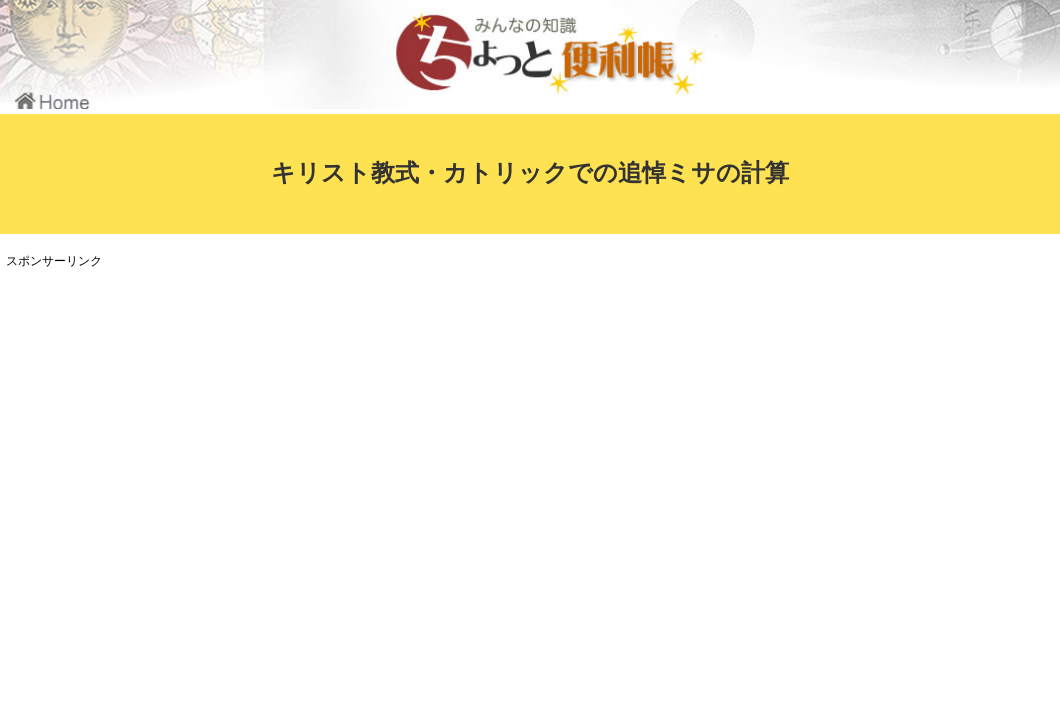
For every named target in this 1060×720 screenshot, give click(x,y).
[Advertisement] (375, 414)
